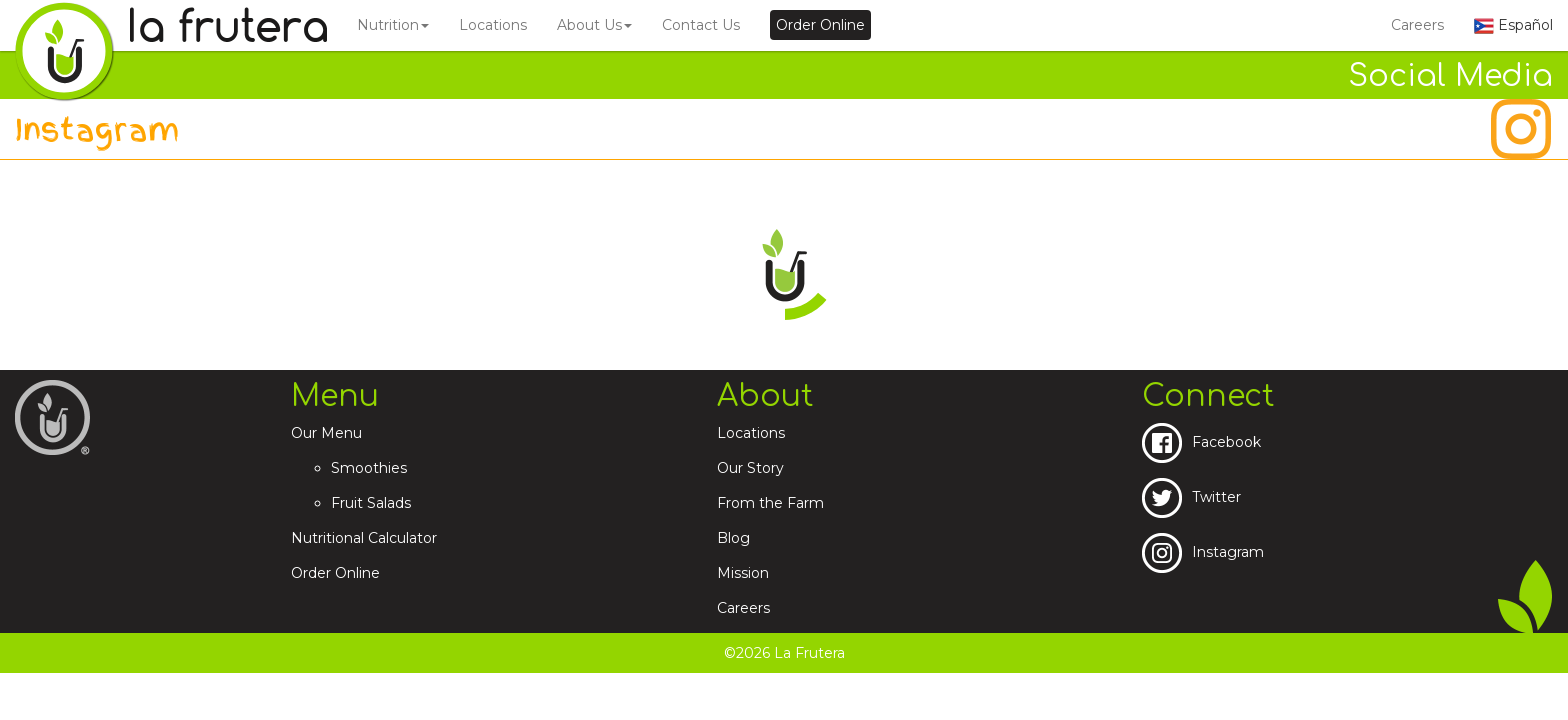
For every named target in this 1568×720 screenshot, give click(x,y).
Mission (743, 573)
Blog (733, 538)
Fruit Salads (371, 503)
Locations (493, 25)
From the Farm (770, 503)
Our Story (750, 468)
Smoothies (369, 468)
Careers (1417, 25)
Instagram (1203, 552)
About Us (594, 25)
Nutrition (393, 25)
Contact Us (701, 25)
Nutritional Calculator (364, 538)
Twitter (1191, 497)
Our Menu (326, 433)
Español (1513, 25)
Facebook (1201, 442)
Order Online (335, 573)
